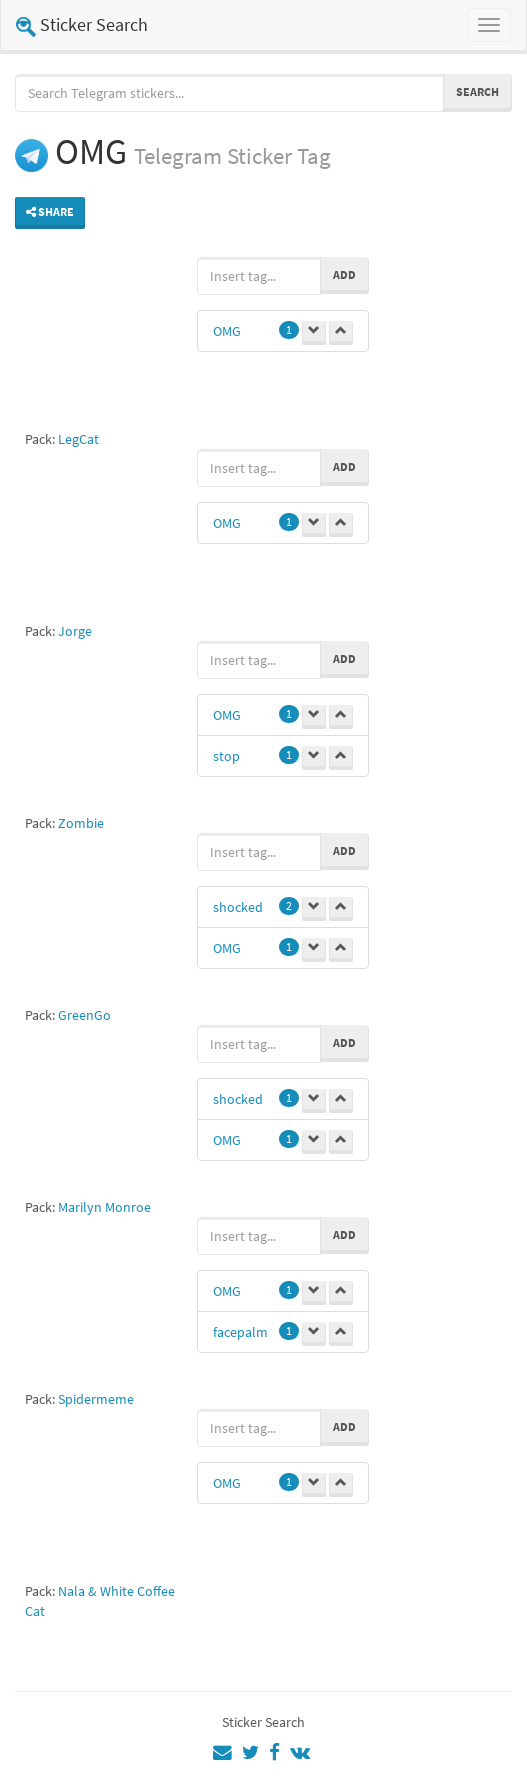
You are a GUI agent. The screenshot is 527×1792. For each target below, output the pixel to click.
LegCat (78, 439)
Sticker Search (82, 24)
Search (477, 91)
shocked (238, 907)
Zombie (81, 823)
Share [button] (50, 211)
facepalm (240, 1332)
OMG (227, 331)
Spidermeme (96, 1399)
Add (344, 274)
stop (226, 756)
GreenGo (84, 1015)
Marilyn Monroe (104, 1207)
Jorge (75, 631)
